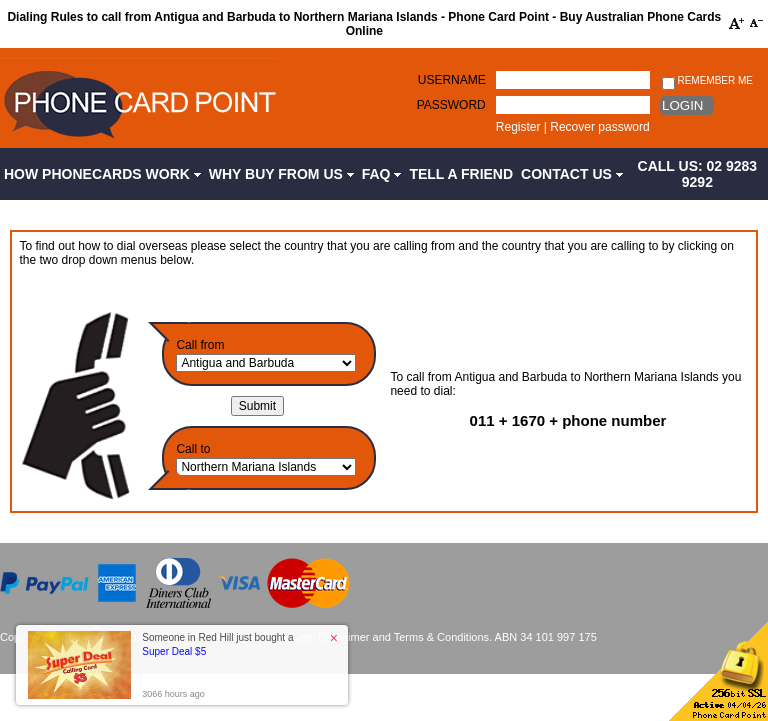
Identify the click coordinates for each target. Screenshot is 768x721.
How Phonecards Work (102, 174)
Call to (193, 449)
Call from (200, 345)
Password (451, 105)
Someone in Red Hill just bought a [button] (217, 644)
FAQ (382, 174)
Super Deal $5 (174, 651)
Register (518, 127)
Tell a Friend (461, 174)
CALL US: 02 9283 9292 (698, 174)
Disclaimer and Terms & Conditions (403, 637)
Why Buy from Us (281, 174)
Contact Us (572, 174)
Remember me (707, 81)
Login (682, 105)
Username (452, 80)
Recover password (599, 127)
